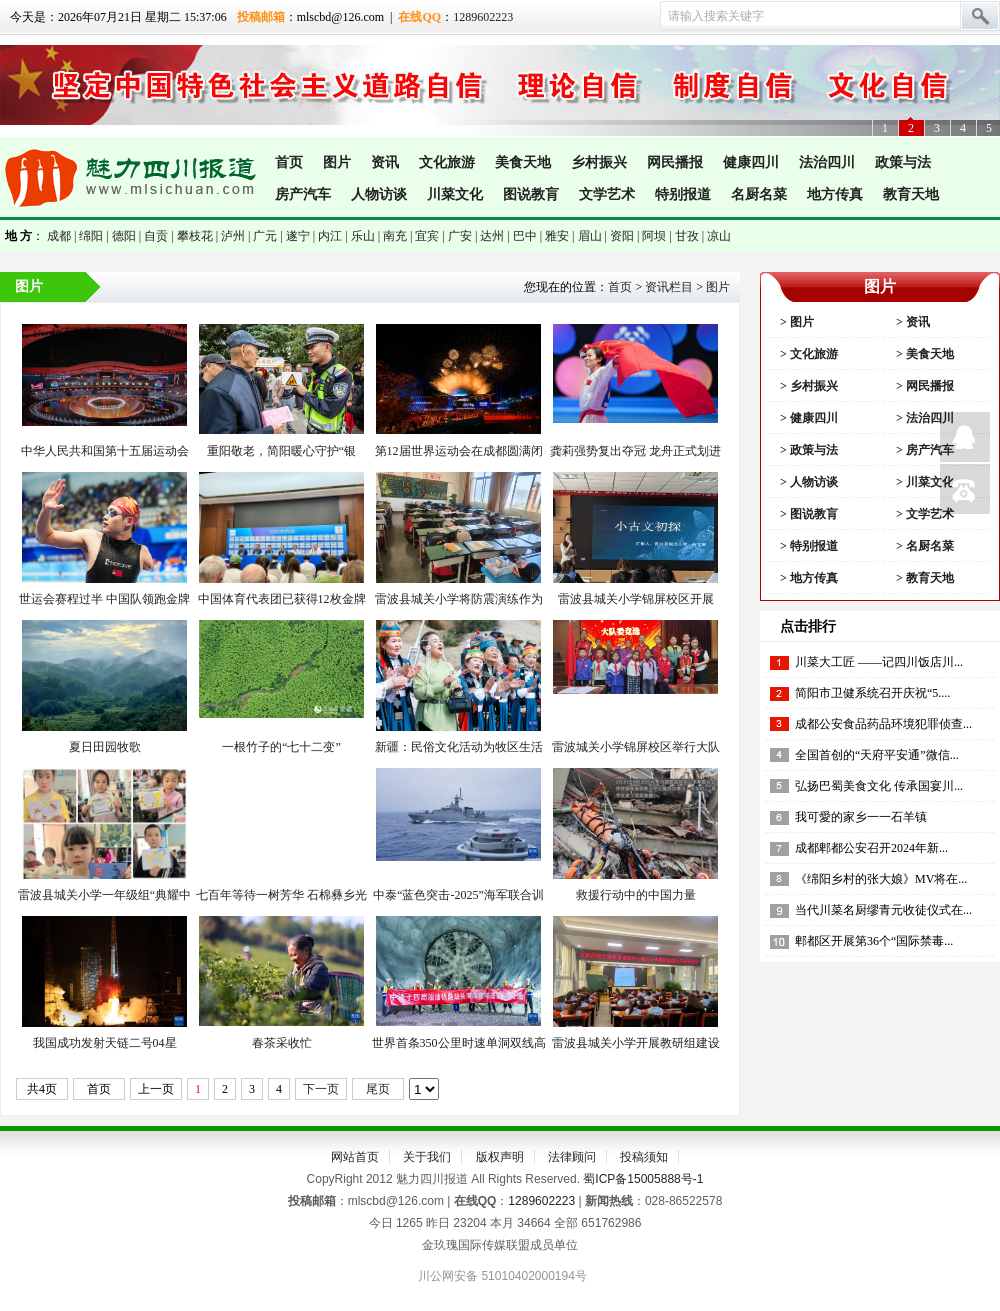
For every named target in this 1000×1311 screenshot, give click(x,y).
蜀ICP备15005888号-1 (643, 1179)
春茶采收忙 (282, 1043)
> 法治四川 (923, 418)
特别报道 (683, 194)
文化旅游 (447, 162)
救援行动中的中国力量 (636, 895)
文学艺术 (607, 194)
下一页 (321, 1089)
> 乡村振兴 (807, 386)
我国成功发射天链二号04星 (105, 1043)
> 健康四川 (807, 418)
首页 (289, 162)
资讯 (385, 162)
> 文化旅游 (807, 354)
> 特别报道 (807, 546)
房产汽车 (303, 194)
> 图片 (795, 322)
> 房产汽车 (923, 450)
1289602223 (483, 17)
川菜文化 (455, 194)
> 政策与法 (807, 450)
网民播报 (675, 162)
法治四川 (827, 162)
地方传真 (835, 194)
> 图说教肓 (807, 514)
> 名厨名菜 (923, 546)
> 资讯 (911, 322)
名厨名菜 (759, 194)
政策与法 (903, 162)
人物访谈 (379, 194)
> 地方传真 (807, 578)
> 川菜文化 (923, 482)
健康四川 (751, 162)
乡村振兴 (599, 162)
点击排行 (808, 626)
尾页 (378, 1089)
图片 (337, 162)
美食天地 (523, 162)
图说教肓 (531, 194)
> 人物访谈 (807, 482)
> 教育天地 (923, 578)
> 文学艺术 (923, 514)
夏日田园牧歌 (105, 747)
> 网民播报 (923, 386)
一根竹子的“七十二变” (281, 747)
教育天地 (911, 194)
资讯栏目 (669, 287)
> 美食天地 (923, 354)
